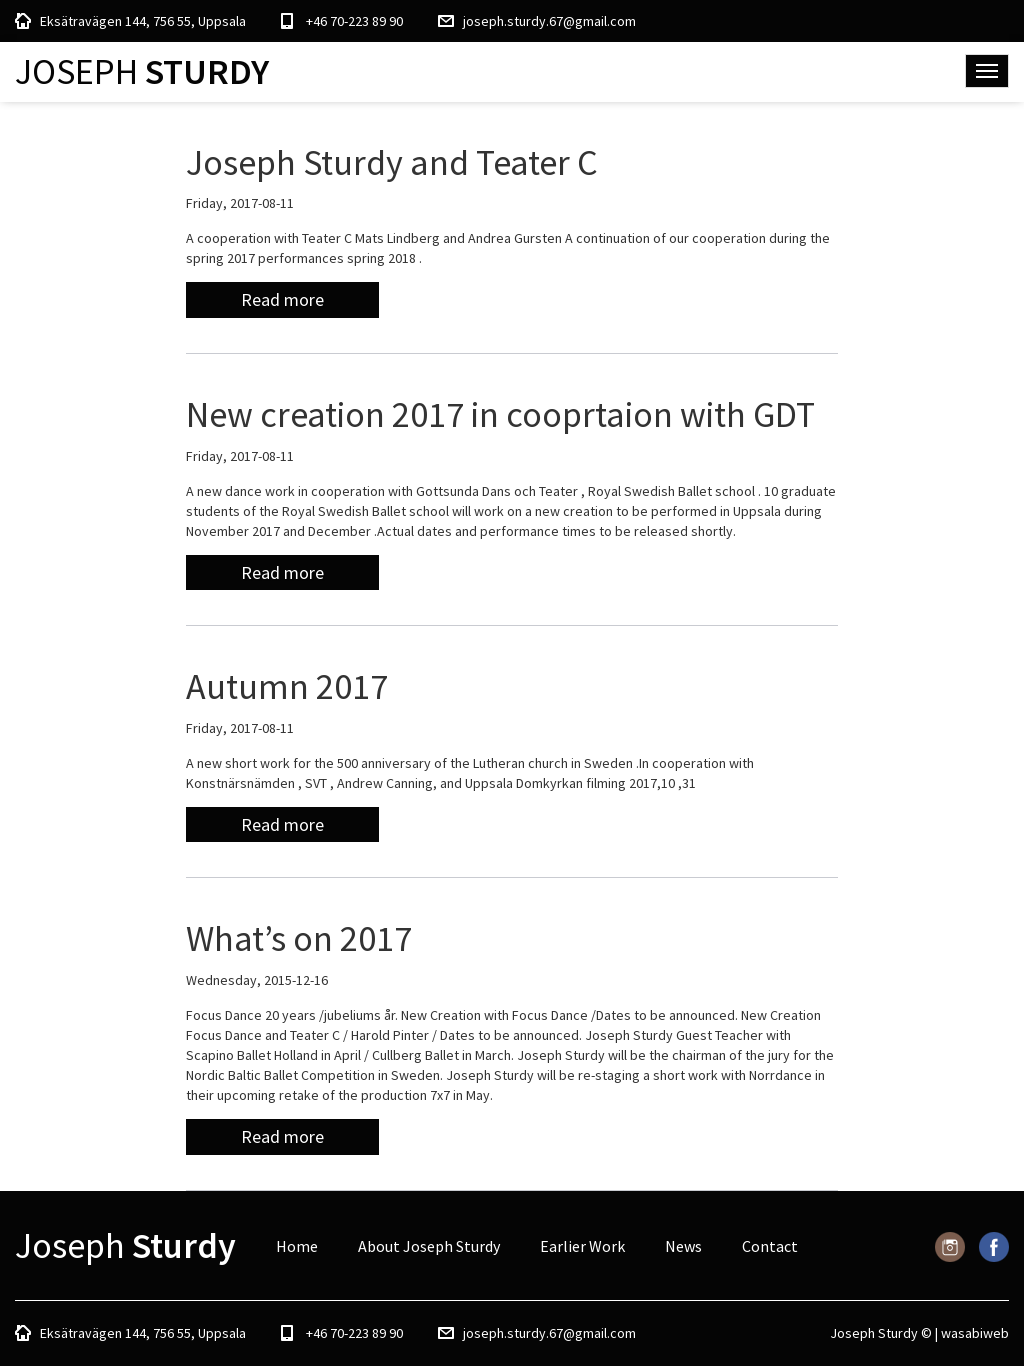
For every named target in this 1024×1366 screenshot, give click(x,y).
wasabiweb (975, 1333)
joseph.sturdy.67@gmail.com (549, 21)
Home (297, 1246)
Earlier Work (582, 1246)
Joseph (142, 71)
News (683, 1246)
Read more (282, 299)
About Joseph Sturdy (429, 1246)
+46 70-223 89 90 (354, 21)
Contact (770, 1246)
